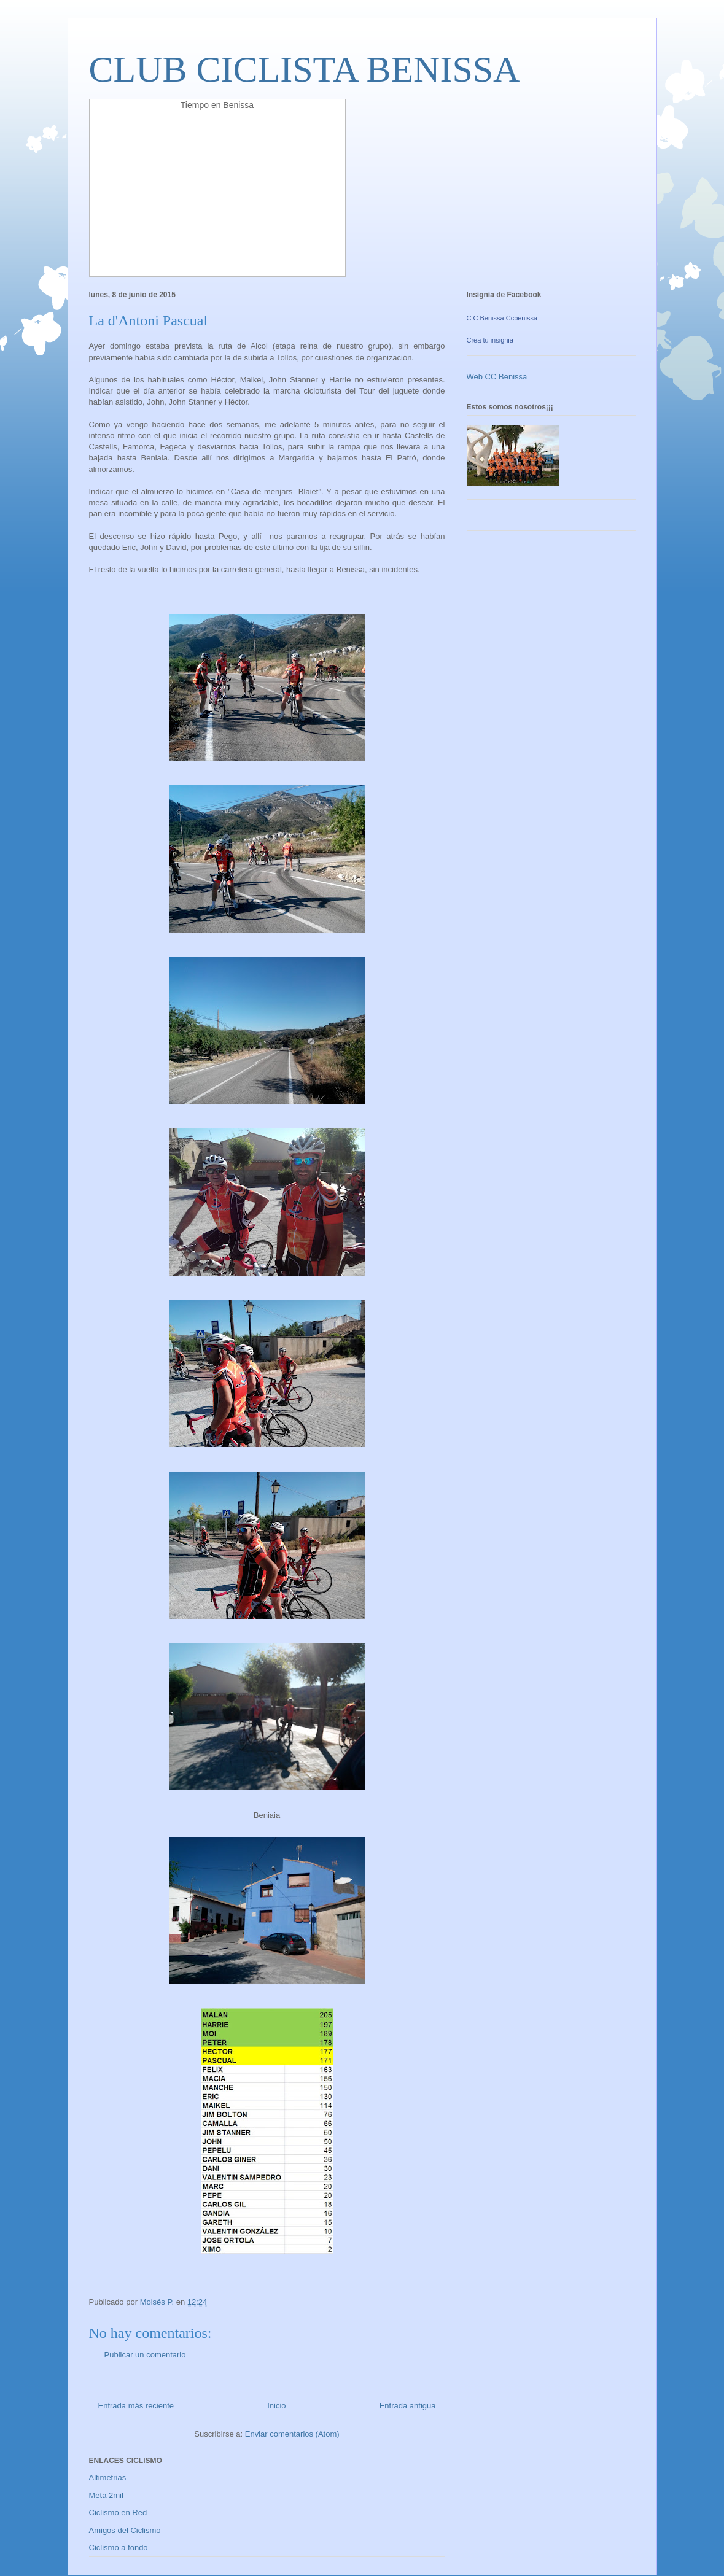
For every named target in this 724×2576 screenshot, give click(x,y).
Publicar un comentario (145, 2354)
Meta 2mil (106, 2495)
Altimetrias (108, 2477)
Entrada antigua (408, 2405)
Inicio (276, 2405)
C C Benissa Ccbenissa (502, 318)
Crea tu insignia (490, 340)
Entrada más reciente (136, 2405)
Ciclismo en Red (118, 2512)
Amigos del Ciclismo (125, 2530)
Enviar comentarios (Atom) (292, 2433)
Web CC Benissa (497, 376)
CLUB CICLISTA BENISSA (304, 69)
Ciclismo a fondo (118, 2547)
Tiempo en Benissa (217, 105)
